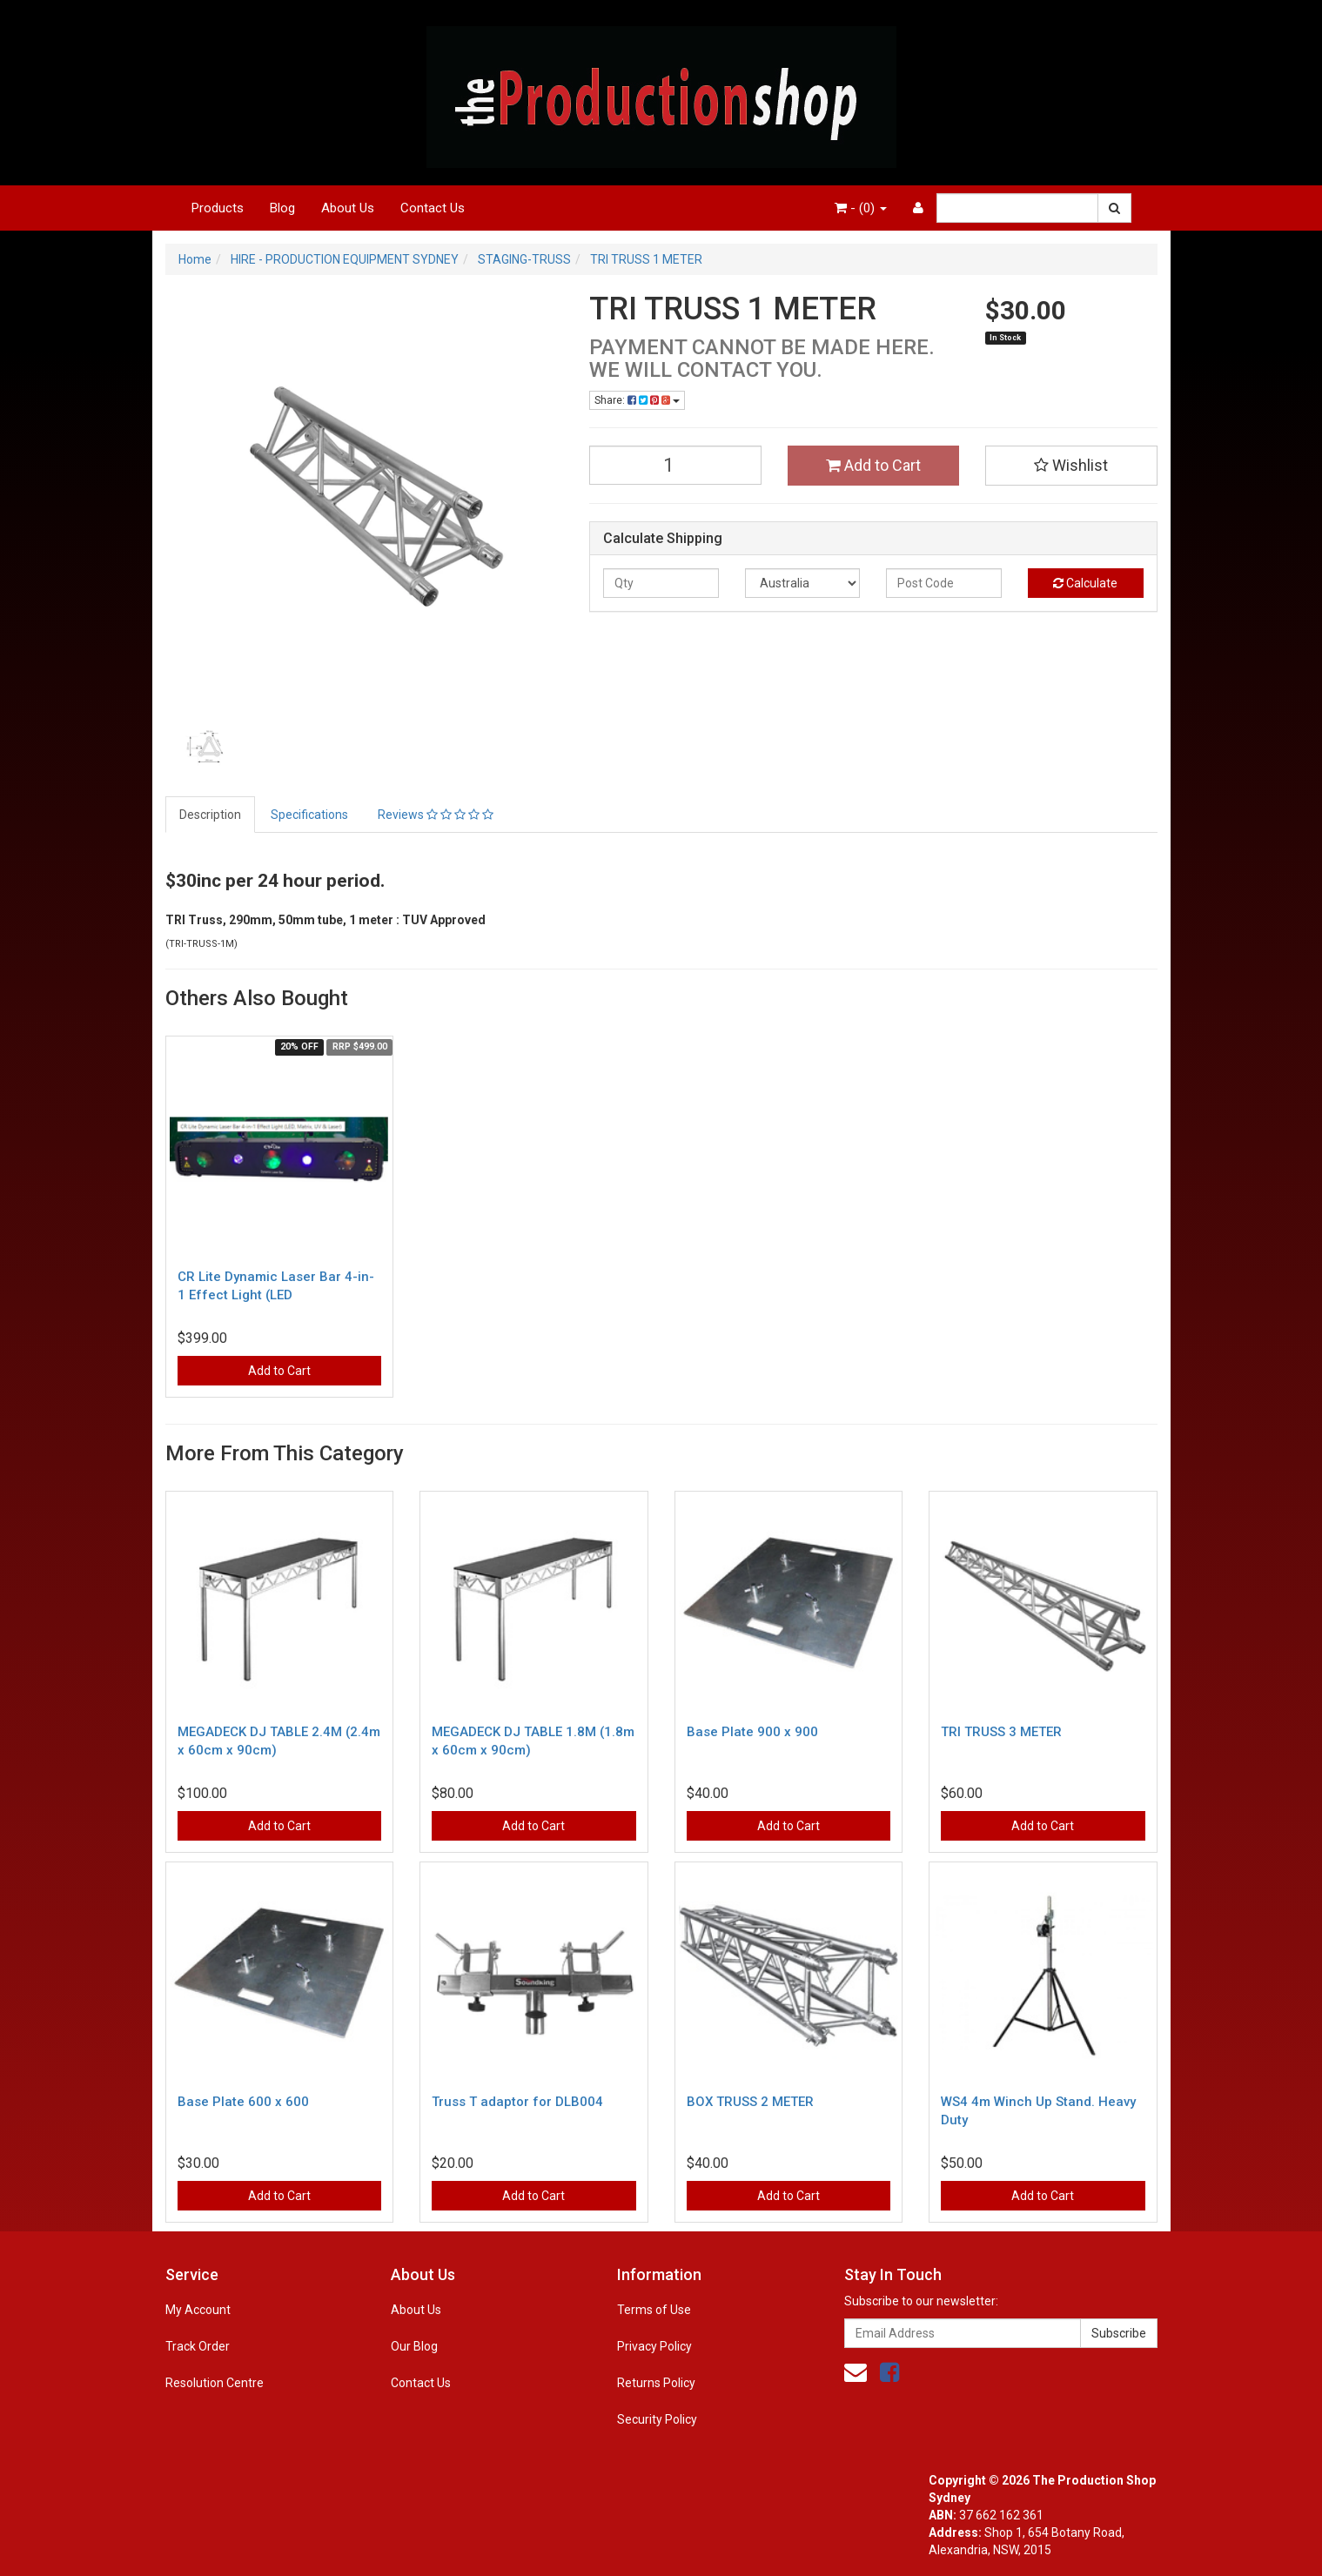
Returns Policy (656, 2383)
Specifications (309, 815)
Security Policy (657, 2419)
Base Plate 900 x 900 (752, 1732)
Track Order (197, 2346)
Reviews (435, 815)
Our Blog (414, 2346)
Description (210, 815)
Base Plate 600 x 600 (243, 2102)
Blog (282, 208)
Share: (637, 400)
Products (217, 208)
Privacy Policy (654, 2346)
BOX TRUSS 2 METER (750, 2102)
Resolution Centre (214, 2383)
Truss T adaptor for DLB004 (517, 2102)
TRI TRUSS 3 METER (1001, 1732)
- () (861, 208)
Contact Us (432, 208)
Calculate (1085, 583)
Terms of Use (654, 2310)
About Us (347, 208)
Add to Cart (873, 465)
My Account (198, 2310)
